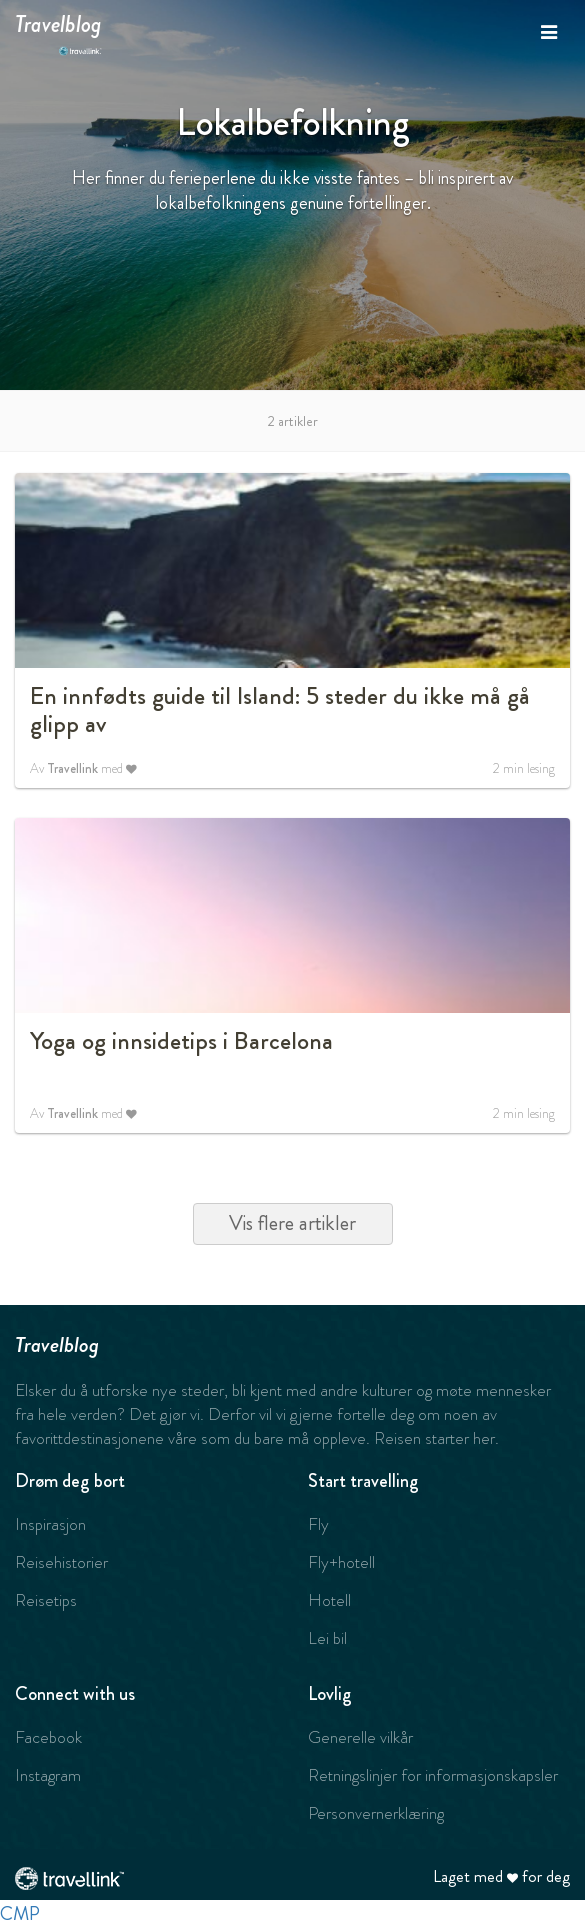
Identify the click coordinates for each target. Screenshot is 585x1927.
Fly (318, 1524)
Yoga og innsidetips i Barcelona (181, 1041)
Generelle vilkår (360, 1737)
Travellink (72, 768)
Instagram (48, 1775)
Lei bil (327, 1638)
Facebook (48, 1737)
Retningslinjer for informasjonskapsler (433, 1775)
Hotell (329, 1600)
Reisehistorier (61, 1562)
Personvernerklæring (376, 1813)
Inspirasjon (50, 1524)
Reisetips (46, 1600)
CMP (20, 1913)
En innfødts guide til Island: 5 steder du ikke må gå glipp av (280, 710)
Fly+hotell (341, 1562)
